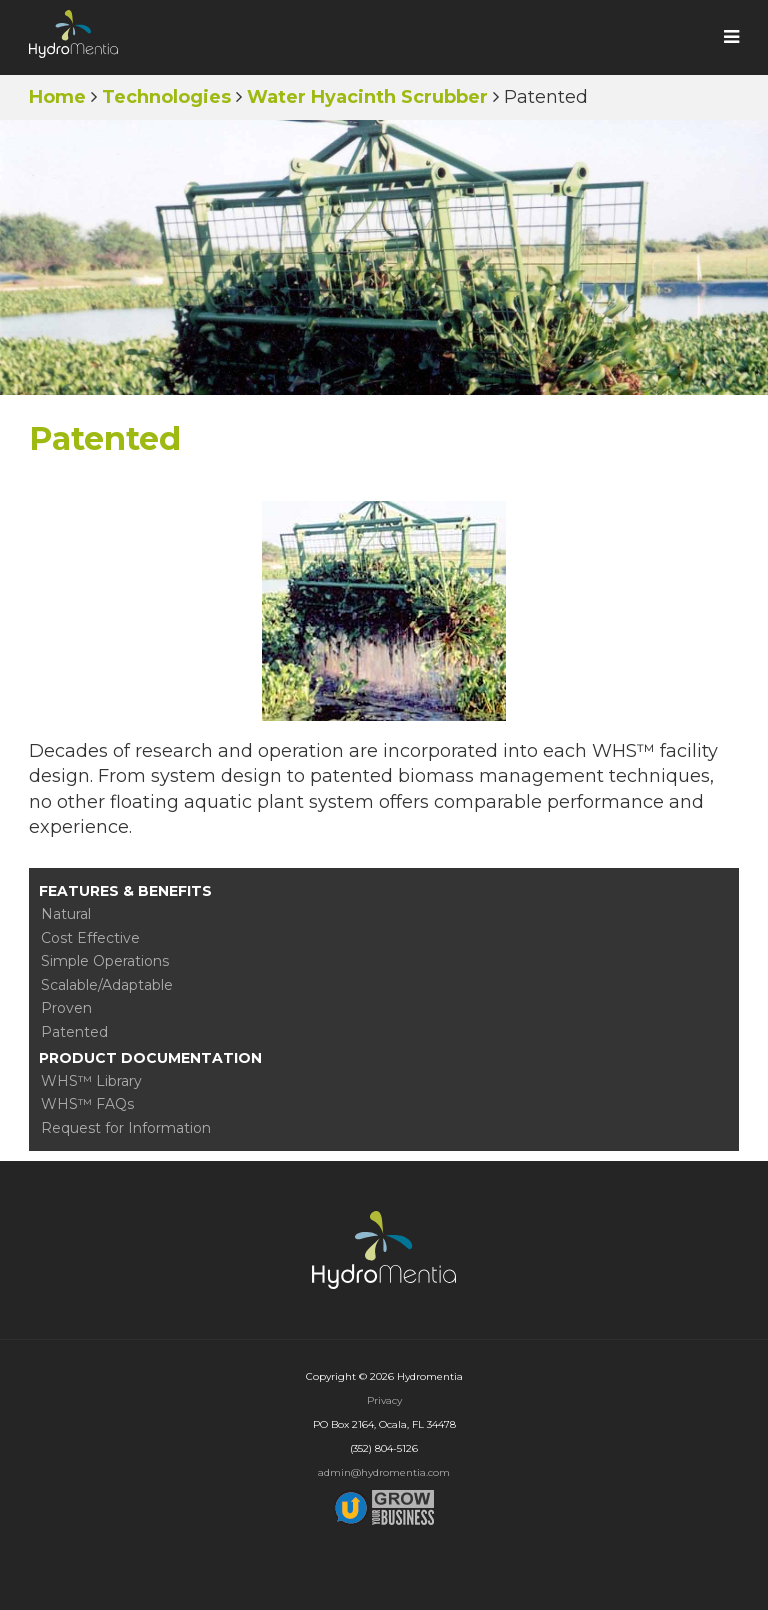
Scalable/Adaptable (107, 985)
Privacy (384, 1400)
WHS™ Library (91, 1081)
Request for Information (126, 1128)
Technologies (166, 97)
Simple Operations (105, 961)
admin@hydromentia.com (384, 1472)
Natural (66, 914)
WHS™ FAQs (87, 1104)
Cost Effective (90, 938)
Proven (66, 1008)
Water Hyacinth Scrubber (367, 97)
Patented (74, 1032)
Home (57, 97)
